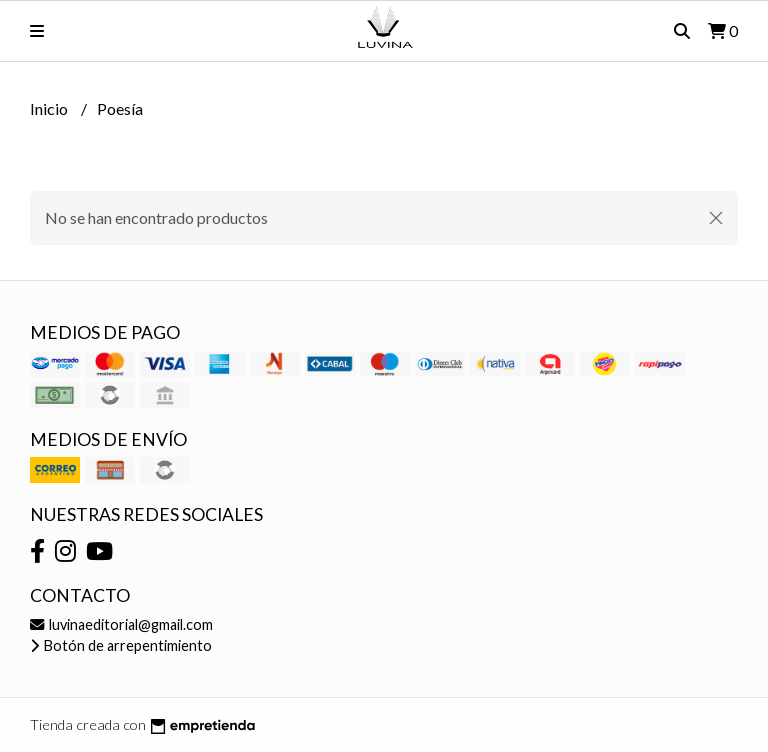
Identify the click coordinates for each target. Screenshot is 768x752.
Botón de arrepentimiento (121, 645)
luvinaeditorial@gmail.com (121, 624)
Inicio (50, 108)
